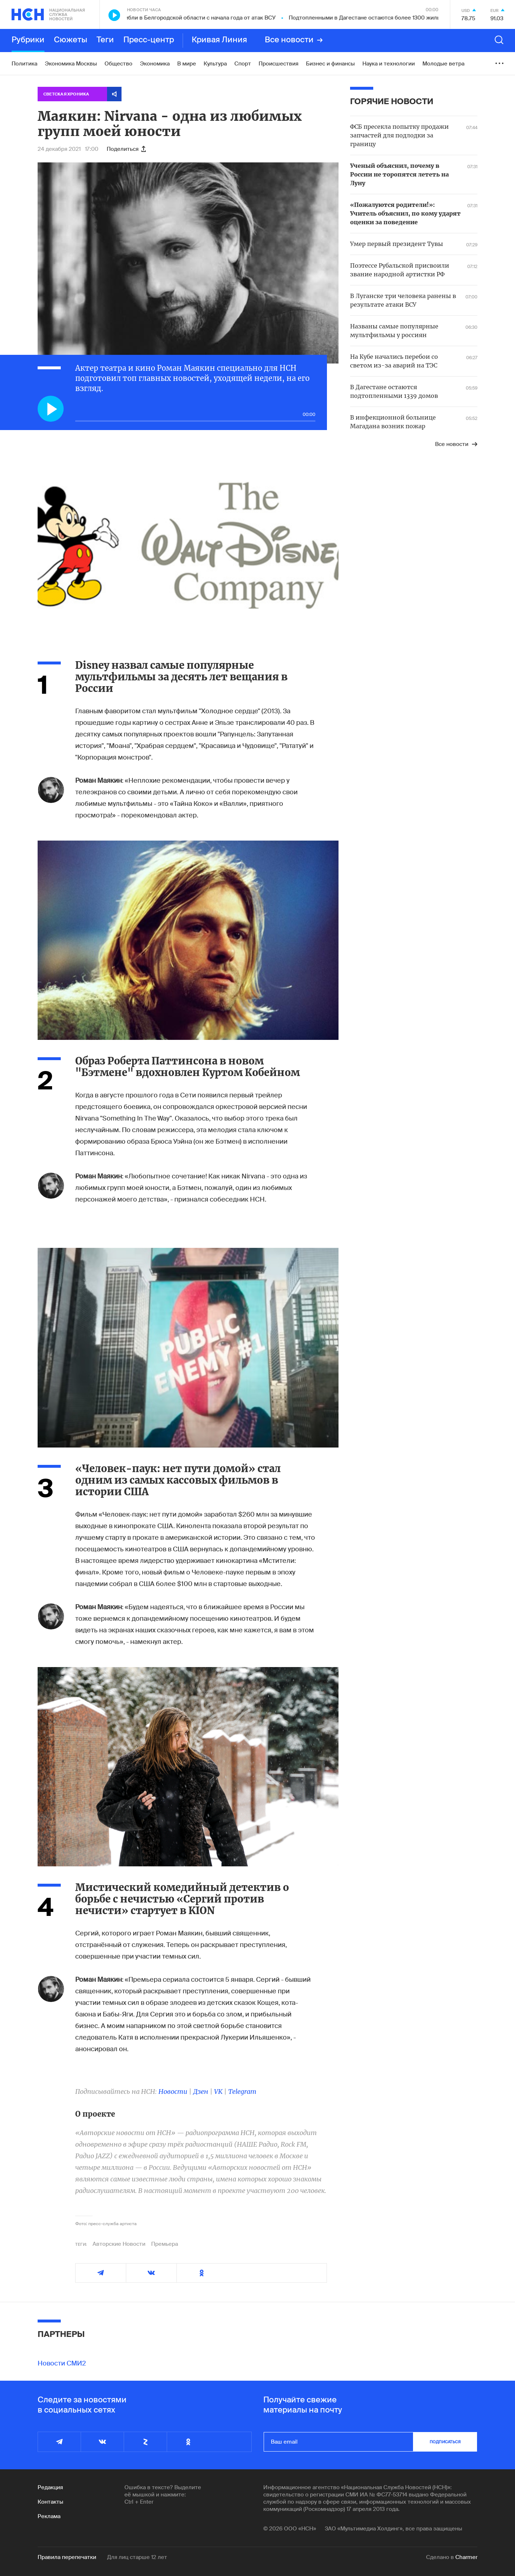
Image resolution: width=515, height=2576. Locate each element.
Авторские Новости (119, 2244)
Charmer (466, 2557)
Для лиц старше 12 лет (137, 2557)
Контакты (50, 2501)
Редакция (50, 2487)
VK (218, 2091)
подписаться (445, 2441)
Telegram (242, 2091)
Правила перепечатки (67, 2557)
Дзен (200, 2091)
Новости (172, 2091)
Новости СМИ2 (62, 2363)
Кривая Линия (219, 40)
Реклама (49, 2516)
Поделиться (126, 149)
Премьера (164, 2244)
